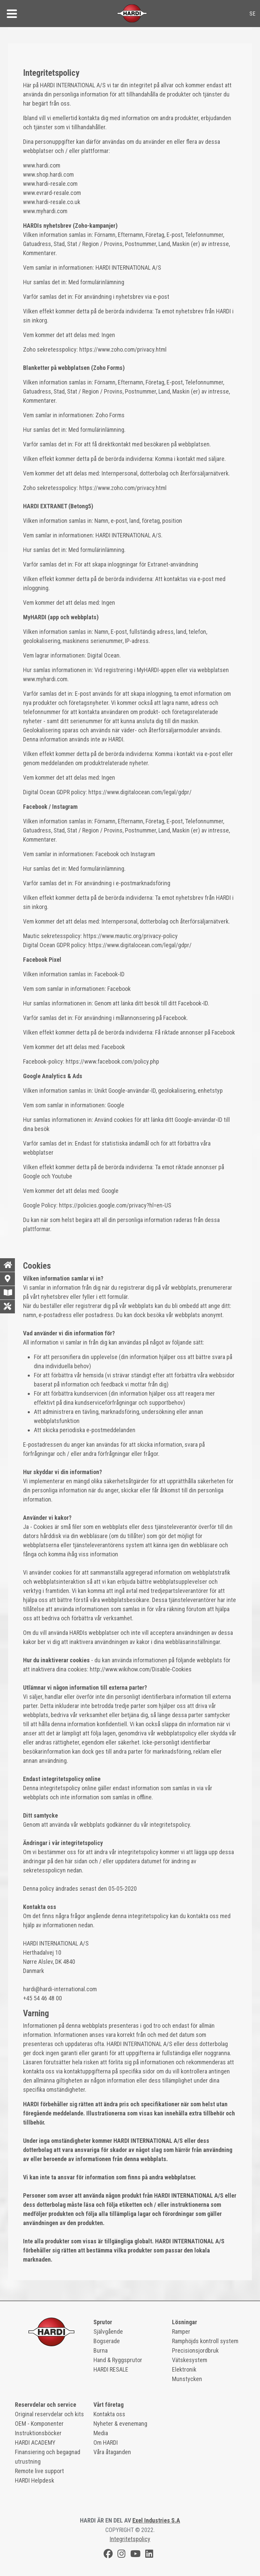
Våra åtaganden (112, 2452)
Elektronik (184, 2369)
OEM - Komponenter (39, 2423)
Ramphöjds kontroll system (205, 2341)
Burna (100, 2350)
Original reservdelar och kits (49, 2414)
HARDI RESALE (110, 2369)
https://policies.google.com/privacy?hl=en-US (115, 1205)
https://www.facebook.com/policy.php (112, 1061)
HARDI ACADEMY (35, 2442)
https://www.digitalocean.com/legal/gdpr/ (140, 792)
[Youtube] (135, 2554)
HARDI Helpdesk (34, 2480)
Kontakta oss (109, 2414)
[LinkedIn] (149, 2554)
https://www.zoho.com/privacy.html (123, 349)
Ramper (181, 2331)
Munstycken (187, 2378)
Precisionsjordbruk (195, 2350)
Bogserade (106, 2341)
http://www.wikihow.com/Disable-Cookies (141, 1669)
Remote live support (39, 2470)
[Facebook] (108, 2554)
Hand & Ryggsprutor (117, 2359)
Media (100, 2433)
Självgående (108, 2331)
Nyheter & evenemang (120, 2423)
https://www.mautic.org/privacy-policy (130, 935)
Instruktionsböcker (38, 2433)
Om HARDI (105, 2442)
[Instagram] (121, 2554)
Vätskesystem (189, 2359)
